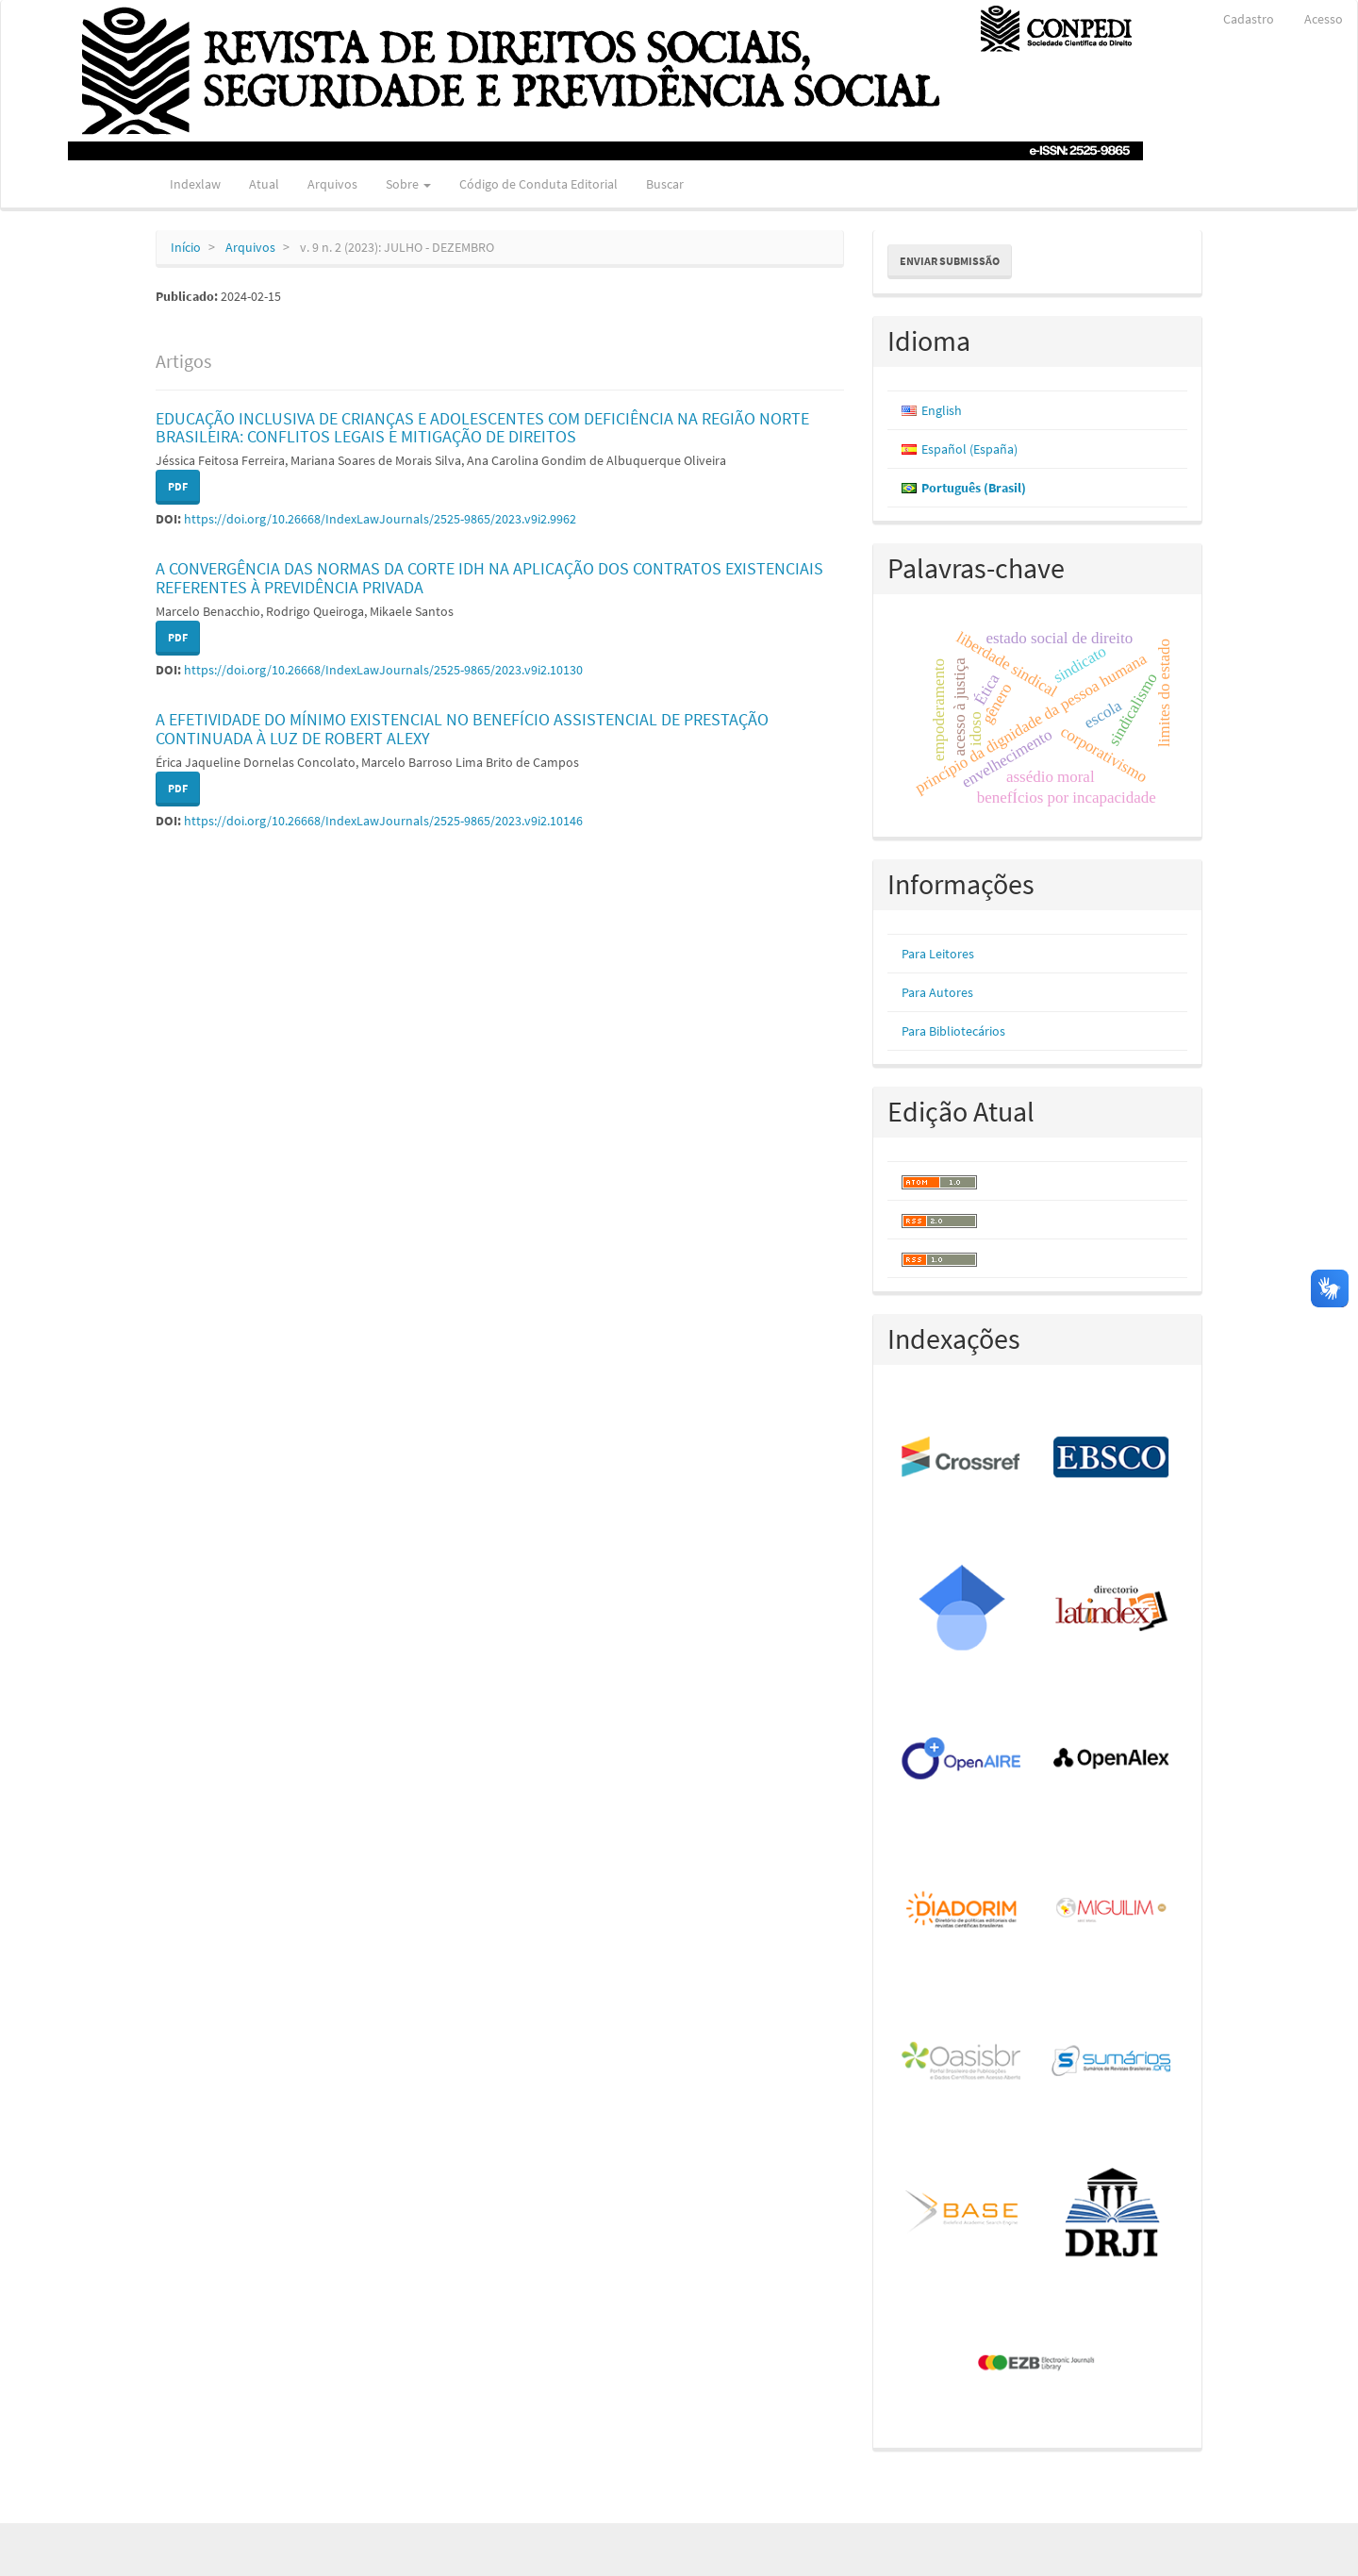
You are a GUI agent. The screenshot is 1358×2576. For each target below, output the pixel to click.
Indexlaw (195, 183)
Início (186, 247)
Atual (264, 183)
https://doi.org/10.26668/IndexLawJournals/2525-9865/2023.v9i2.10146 (383, 820)
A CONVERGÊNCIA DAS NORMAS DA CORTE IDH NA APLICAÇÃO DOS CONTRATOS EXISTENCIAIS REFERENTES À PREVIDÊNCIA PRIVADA (489, 577)
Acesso (1323, 18)
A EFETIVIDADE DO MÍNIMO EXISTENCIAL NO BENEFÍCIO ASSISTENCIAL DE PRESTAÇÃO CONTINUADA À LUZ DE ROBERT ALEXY (462, 728)
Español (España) (969, 448)
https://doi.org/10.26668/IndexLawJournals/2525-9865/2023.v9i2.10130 (383, 669)
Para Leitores (938, 953)
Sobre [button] (408, 183)
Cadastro (1248, 18)
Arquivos (332, 183)
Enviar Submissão (950, 261)
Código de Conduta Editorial (538, 183)
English (941, 410)
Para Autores (937, 992)
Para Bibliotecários (953, 1030)
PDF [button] (178, 486)
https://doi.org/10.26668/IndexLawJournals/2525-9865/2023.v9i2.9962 (380, 518)
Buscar (665, 183)
